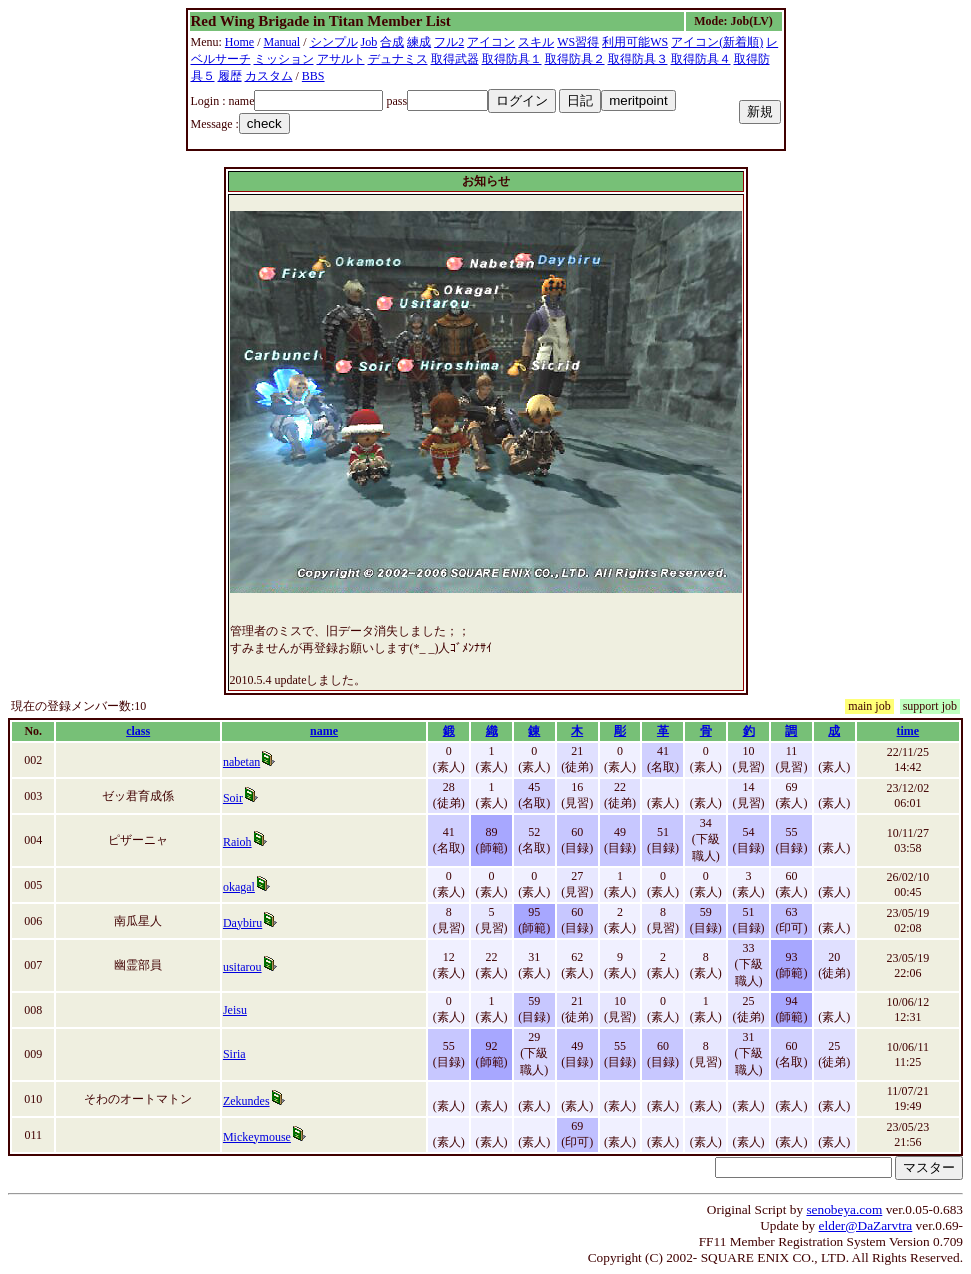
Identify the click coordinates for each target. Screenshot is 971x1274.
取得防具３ (638, 59)
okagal (239, 887)
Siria (234, 1054)
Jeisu (235, 1010)
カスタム (269, 76)
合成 (392, 42)
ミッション (284, 59)
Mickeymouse (257, 1137)
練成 (419, 42)
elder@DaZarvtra (866, 1225)
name (324, 731)
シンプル (334, 42)
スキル (536, 42)
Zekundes (246, 1101)
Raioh (237, 842)
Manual (282, 42)
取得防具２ (575, 59)
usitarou (242, 967)
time (908, 731)
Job (369, 42)
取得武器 (455, 59)
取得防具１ (512, 59)
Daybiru (242, 923)
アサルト (341, 59)
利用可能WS (635, 42)
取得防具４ (701, 59)
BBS (313, 76)
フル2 (449, 42)
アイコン (491, 42)
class (138, 731)
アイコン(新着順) (717, 42)
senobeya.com (844, 1209)
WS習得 (578, 42)
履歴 (230, 76)
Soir (233, 798)
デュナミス (398, 59)
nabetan (241, 762)
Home (239, 42)
